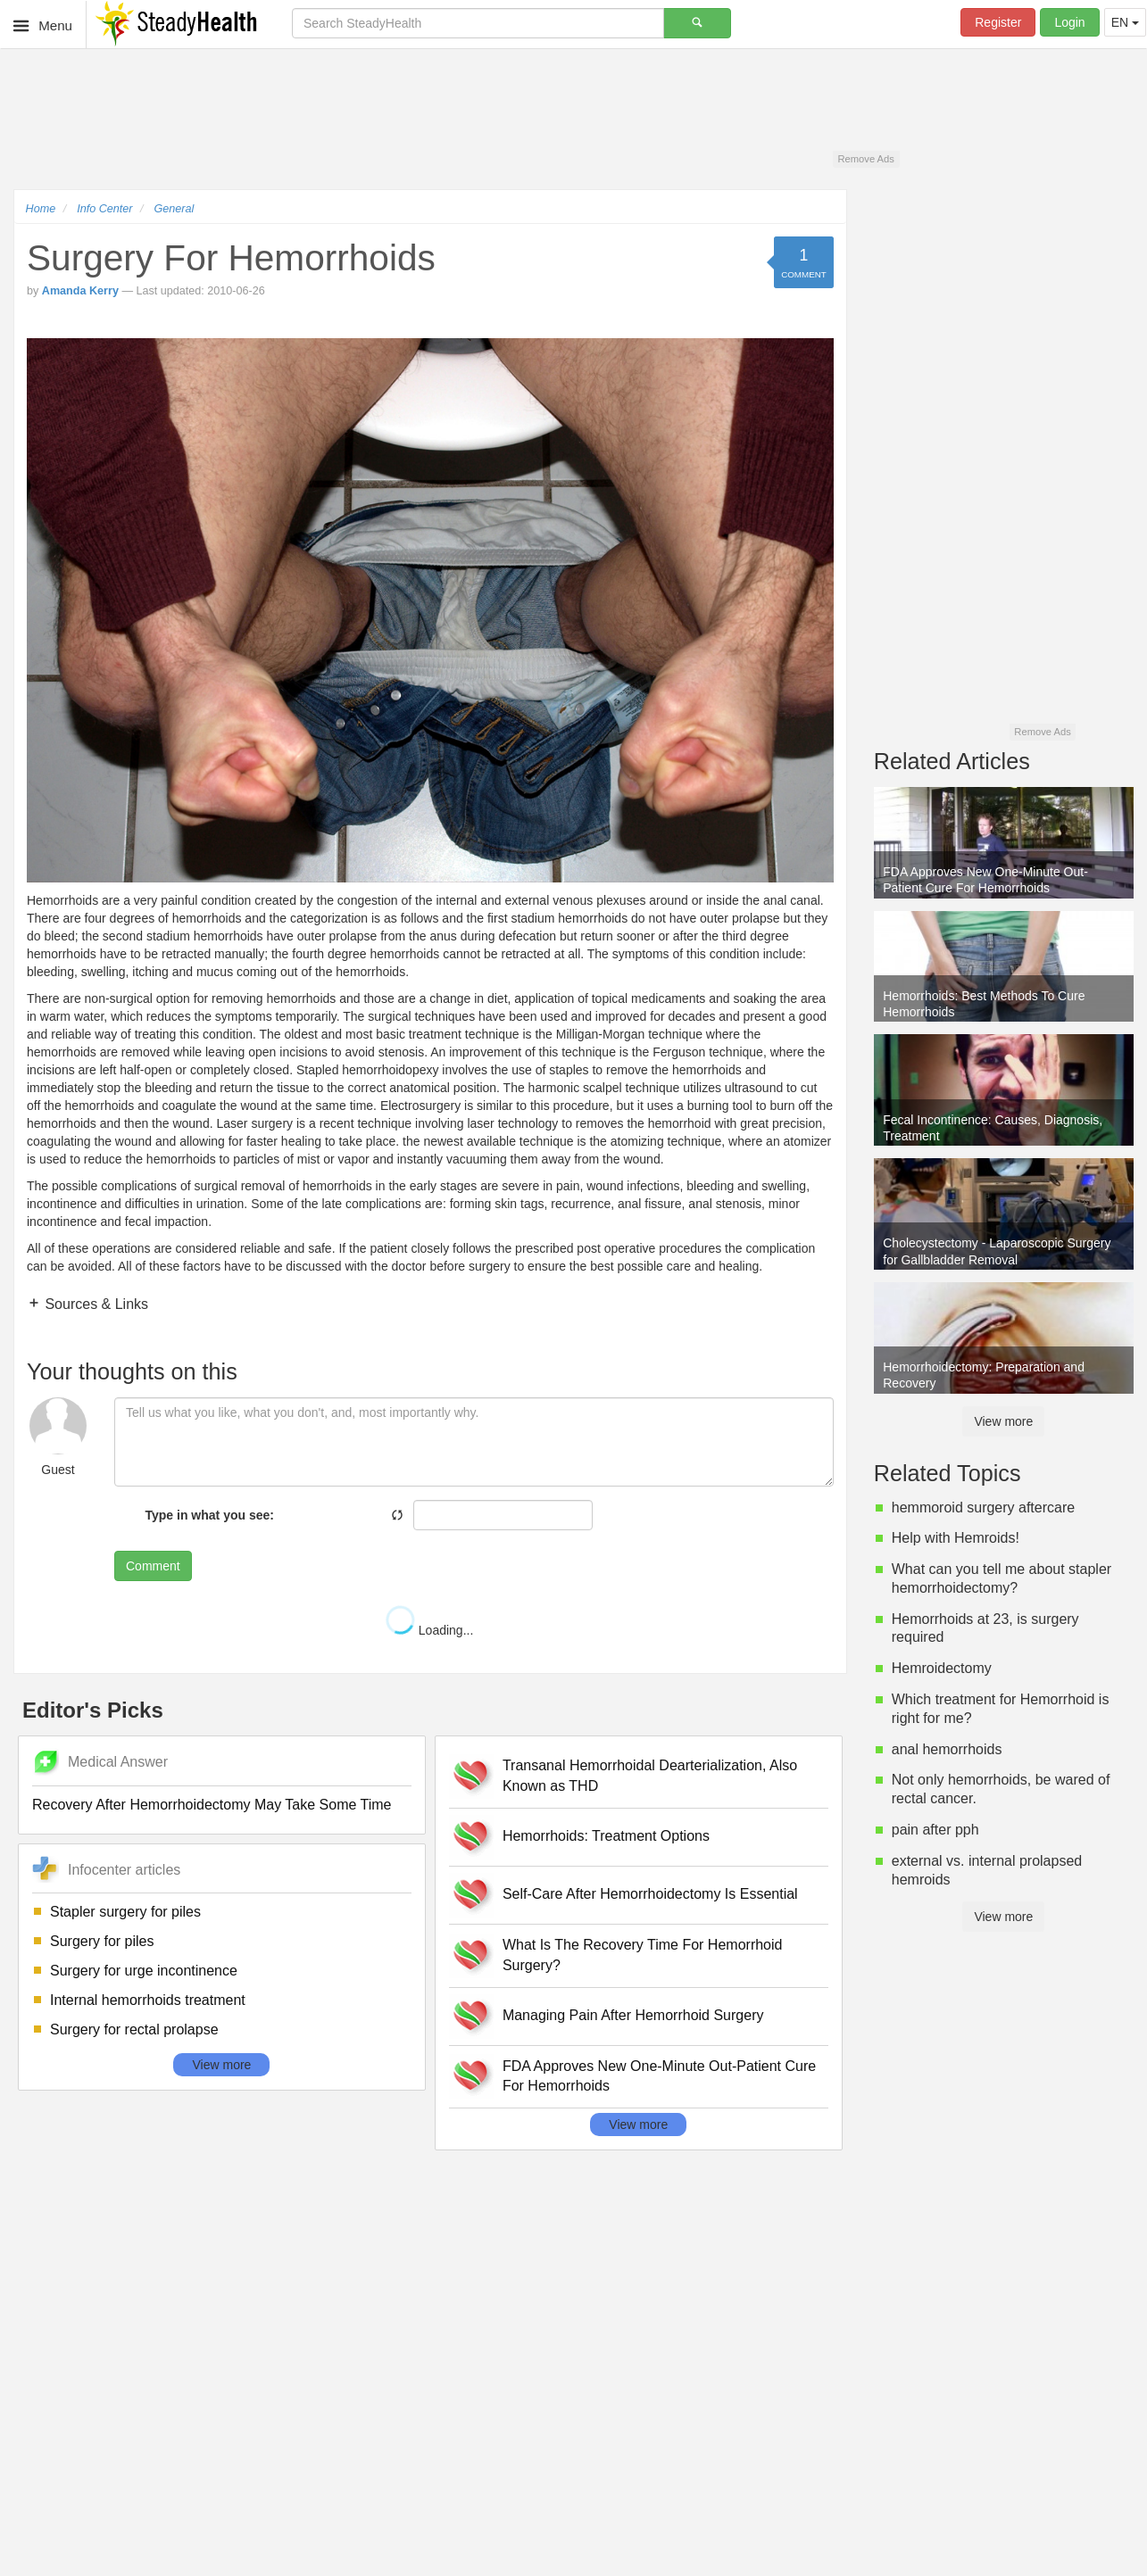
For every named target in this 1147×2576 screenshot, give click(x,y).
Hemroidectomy (942, 1668)
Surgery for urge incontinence (143, 1970)
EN (1125, 22)
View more (221, 2065)
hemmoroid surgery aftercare (983, 1507)
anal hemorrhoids (947, 1749)
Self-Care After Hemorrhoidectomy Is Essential (650, 1893)
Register (998, 22)
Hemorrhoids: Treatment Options (606, 1835)
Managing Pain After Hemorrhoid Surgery (633, 2015)
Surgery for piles (102, 1941)
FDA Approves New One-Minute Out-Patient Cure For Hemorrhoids (659, 2076)
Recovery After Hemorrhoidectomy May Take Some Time (212, 1804)
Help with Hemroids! (955, 1537)
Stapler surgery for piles (125, 1911)
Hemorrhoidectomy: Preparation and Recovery (984, 1375)
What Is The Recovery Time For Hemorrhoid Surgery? (643, 1955)
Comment (153, 1566)
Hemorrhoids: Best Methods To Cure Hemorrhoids (984, 1004)
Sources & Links (94, 1304)
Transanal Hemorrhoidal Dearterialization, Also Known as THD (650, 1775)
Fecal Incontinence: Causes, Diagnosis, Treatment (992, 1128)
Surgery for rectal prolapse (134, 2029)
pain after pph (935, 1829)
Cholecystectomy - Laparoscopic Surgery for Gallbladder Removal (996, 1251)
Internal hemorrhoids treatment (147, 2000)
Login (1069, 22)
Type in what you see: (209, 1515)
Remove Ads (865, 158)
